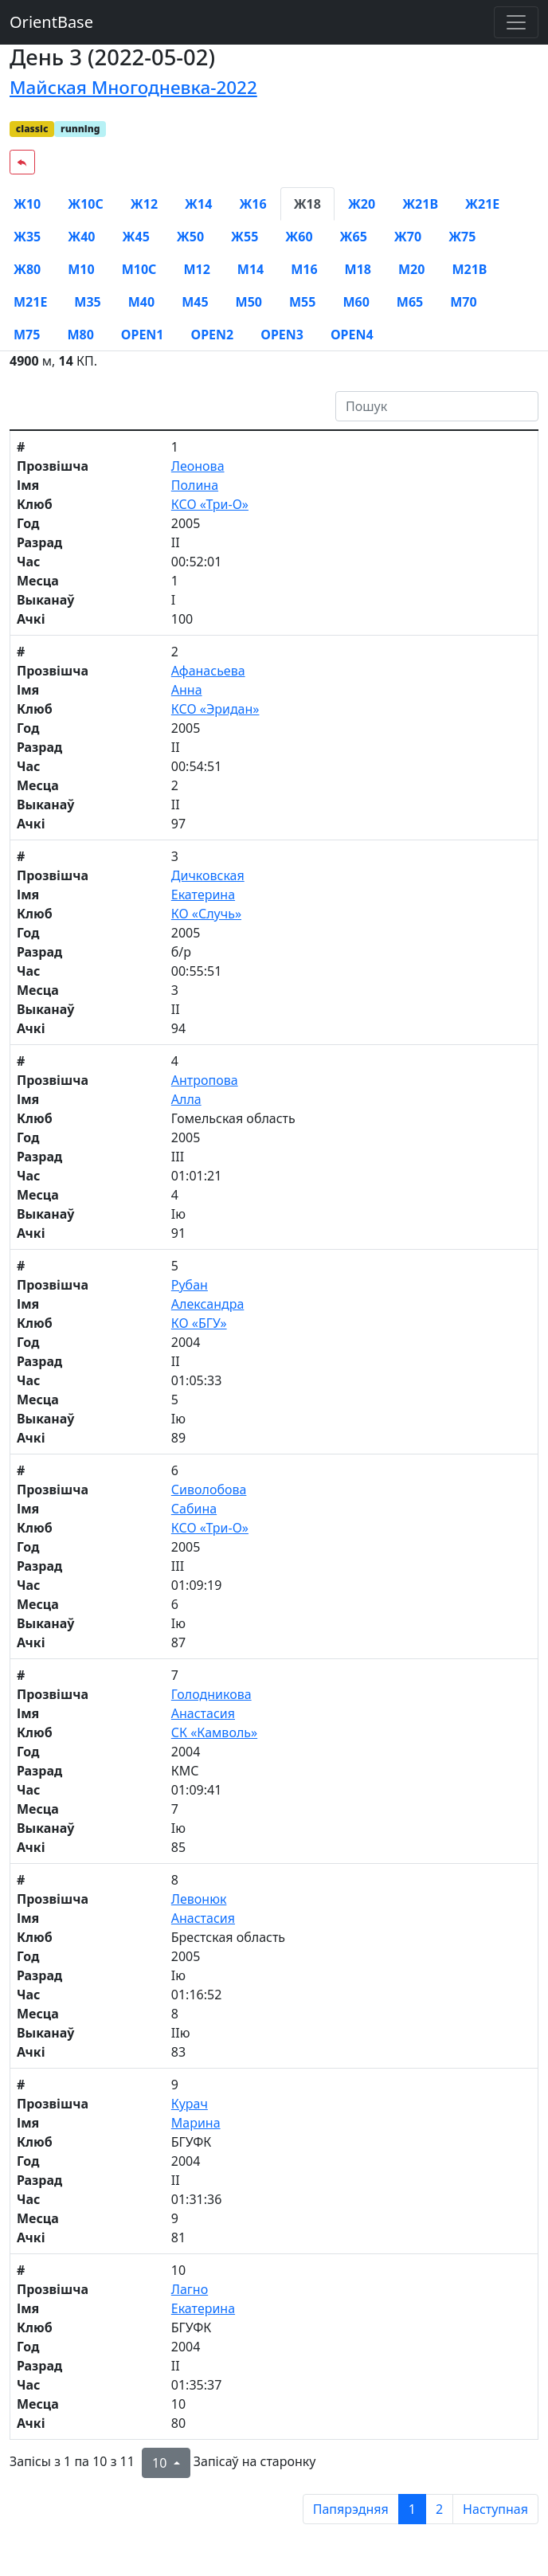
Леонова (198, 466)
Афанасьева (208, 670)
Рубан (189, 1285)
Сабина (194, 1508)
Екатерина (203, 894)
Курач (189, 2103)
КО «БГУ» (199, 1323)
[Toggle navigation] (516, 22)
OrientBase (51, 22)
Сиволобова (209, 1489)
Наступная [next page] (495, 2509)
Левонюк (199, 1899)
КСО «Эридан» (215, 709)
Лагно (189, 2289)
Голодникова (211, 1694)
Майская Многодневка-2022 (133, 87)
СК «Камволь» (214, 1732)
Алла (186, 1099)
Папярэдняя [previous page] (351, 2509)
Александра (208, 1304)
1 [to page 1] (412, 2509)
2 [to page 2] (439, 2509)
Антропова (204, 1080)
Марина (196, 2123)
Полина (194, 485)
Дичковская (208, 875)
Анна (186, 690)
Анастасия (203, 1713)
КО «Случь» (206, 913)
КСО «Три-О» (210, 504)
